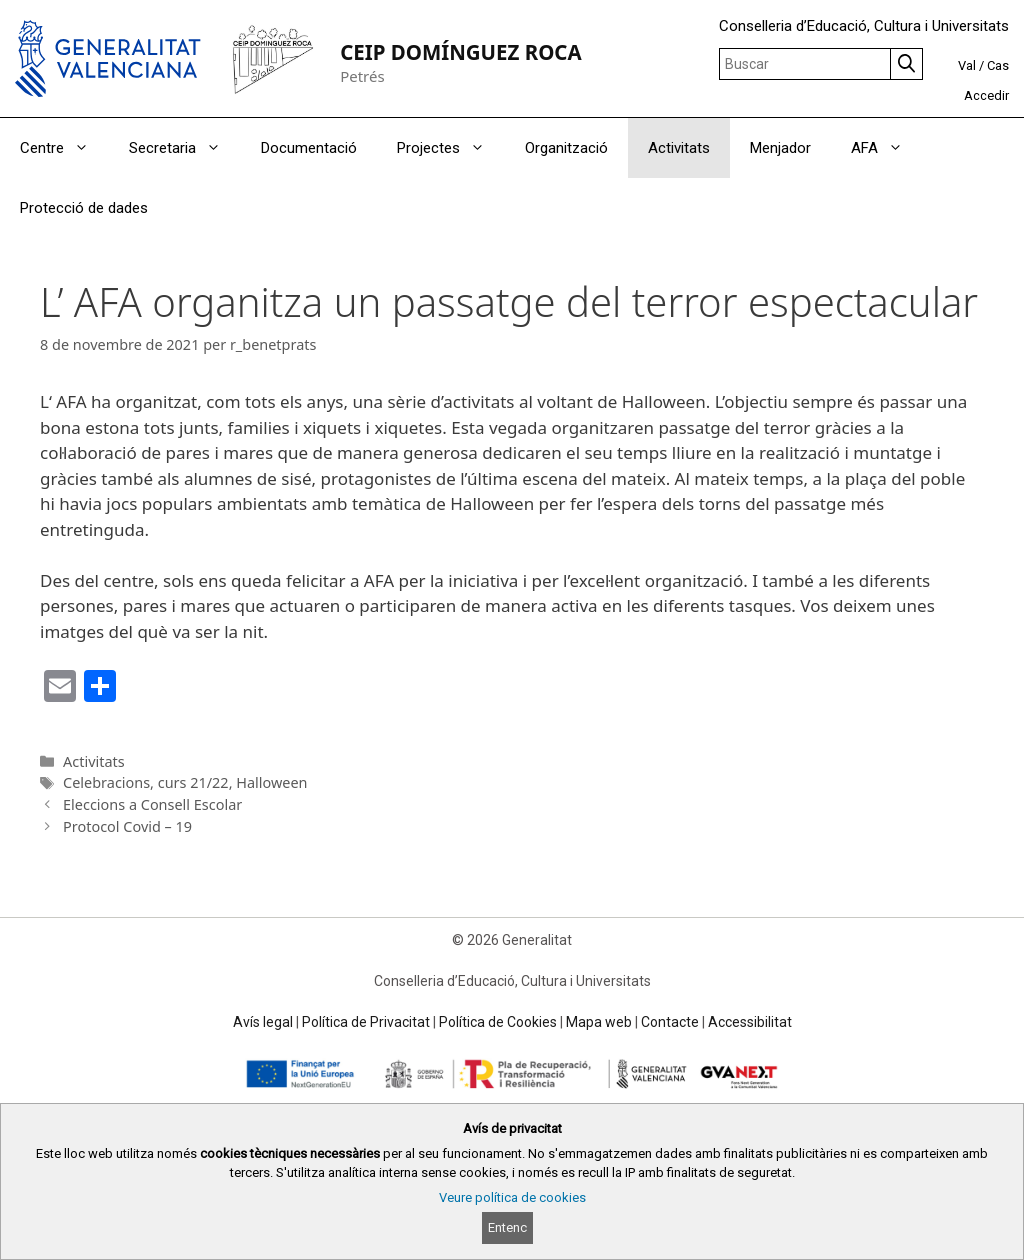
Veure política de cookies (512, 1197)
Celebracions (106, 782)
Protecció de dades (84, 208)
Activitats (679, 148)
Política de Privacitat (366, 1022)
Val (967, 65)
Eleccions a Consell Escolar (152, 804)
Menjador (780, 148)
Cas (998, 65)
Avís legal (263, 1022)
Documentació (309, 148)
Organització (566, 148)
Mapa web (599, 1022)
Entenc (507, 1227)
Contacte (670, 1022)
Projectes (451, 148)
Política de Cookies (498, 1022)
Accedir (986, 95)
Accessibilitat (750, 1022)
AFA (887, 148)
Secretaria (185, 148)
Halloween (271, 782)
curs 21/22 (193, 782)
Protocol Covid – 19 (127, 826)
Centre (64, 148)
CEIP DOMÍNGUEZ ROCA (461, 52)
